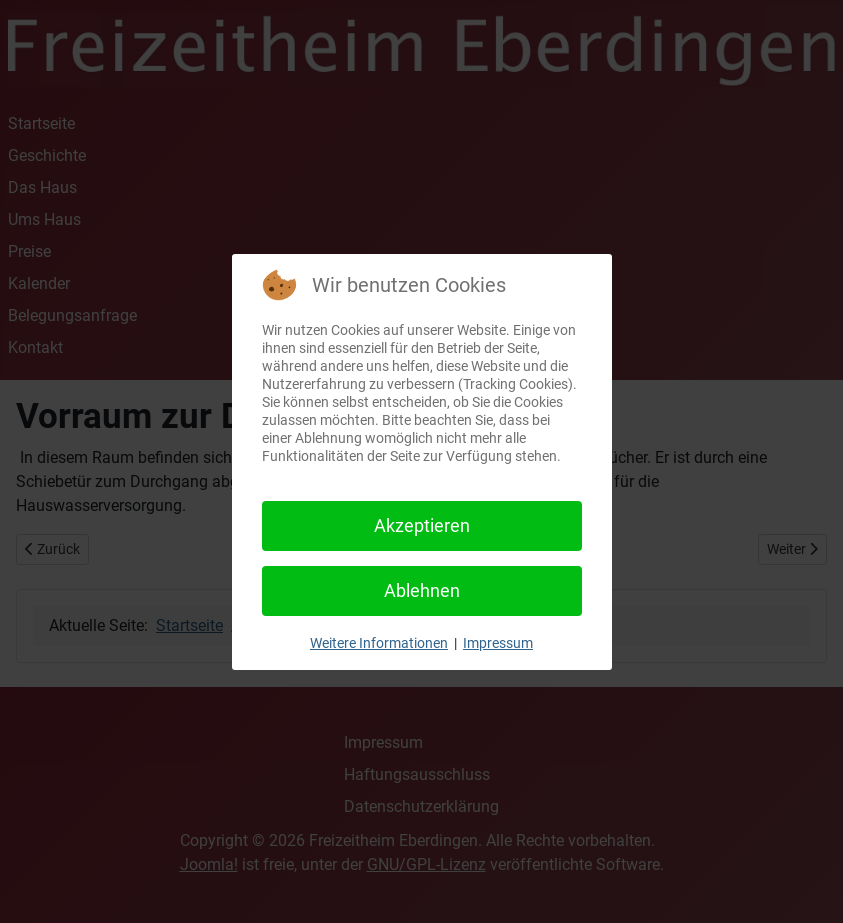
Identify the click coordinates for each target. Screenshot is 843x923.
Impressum (498, 643)
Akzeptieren (422, 525)
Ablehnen (422, 590)
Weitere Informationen (379, 643)
